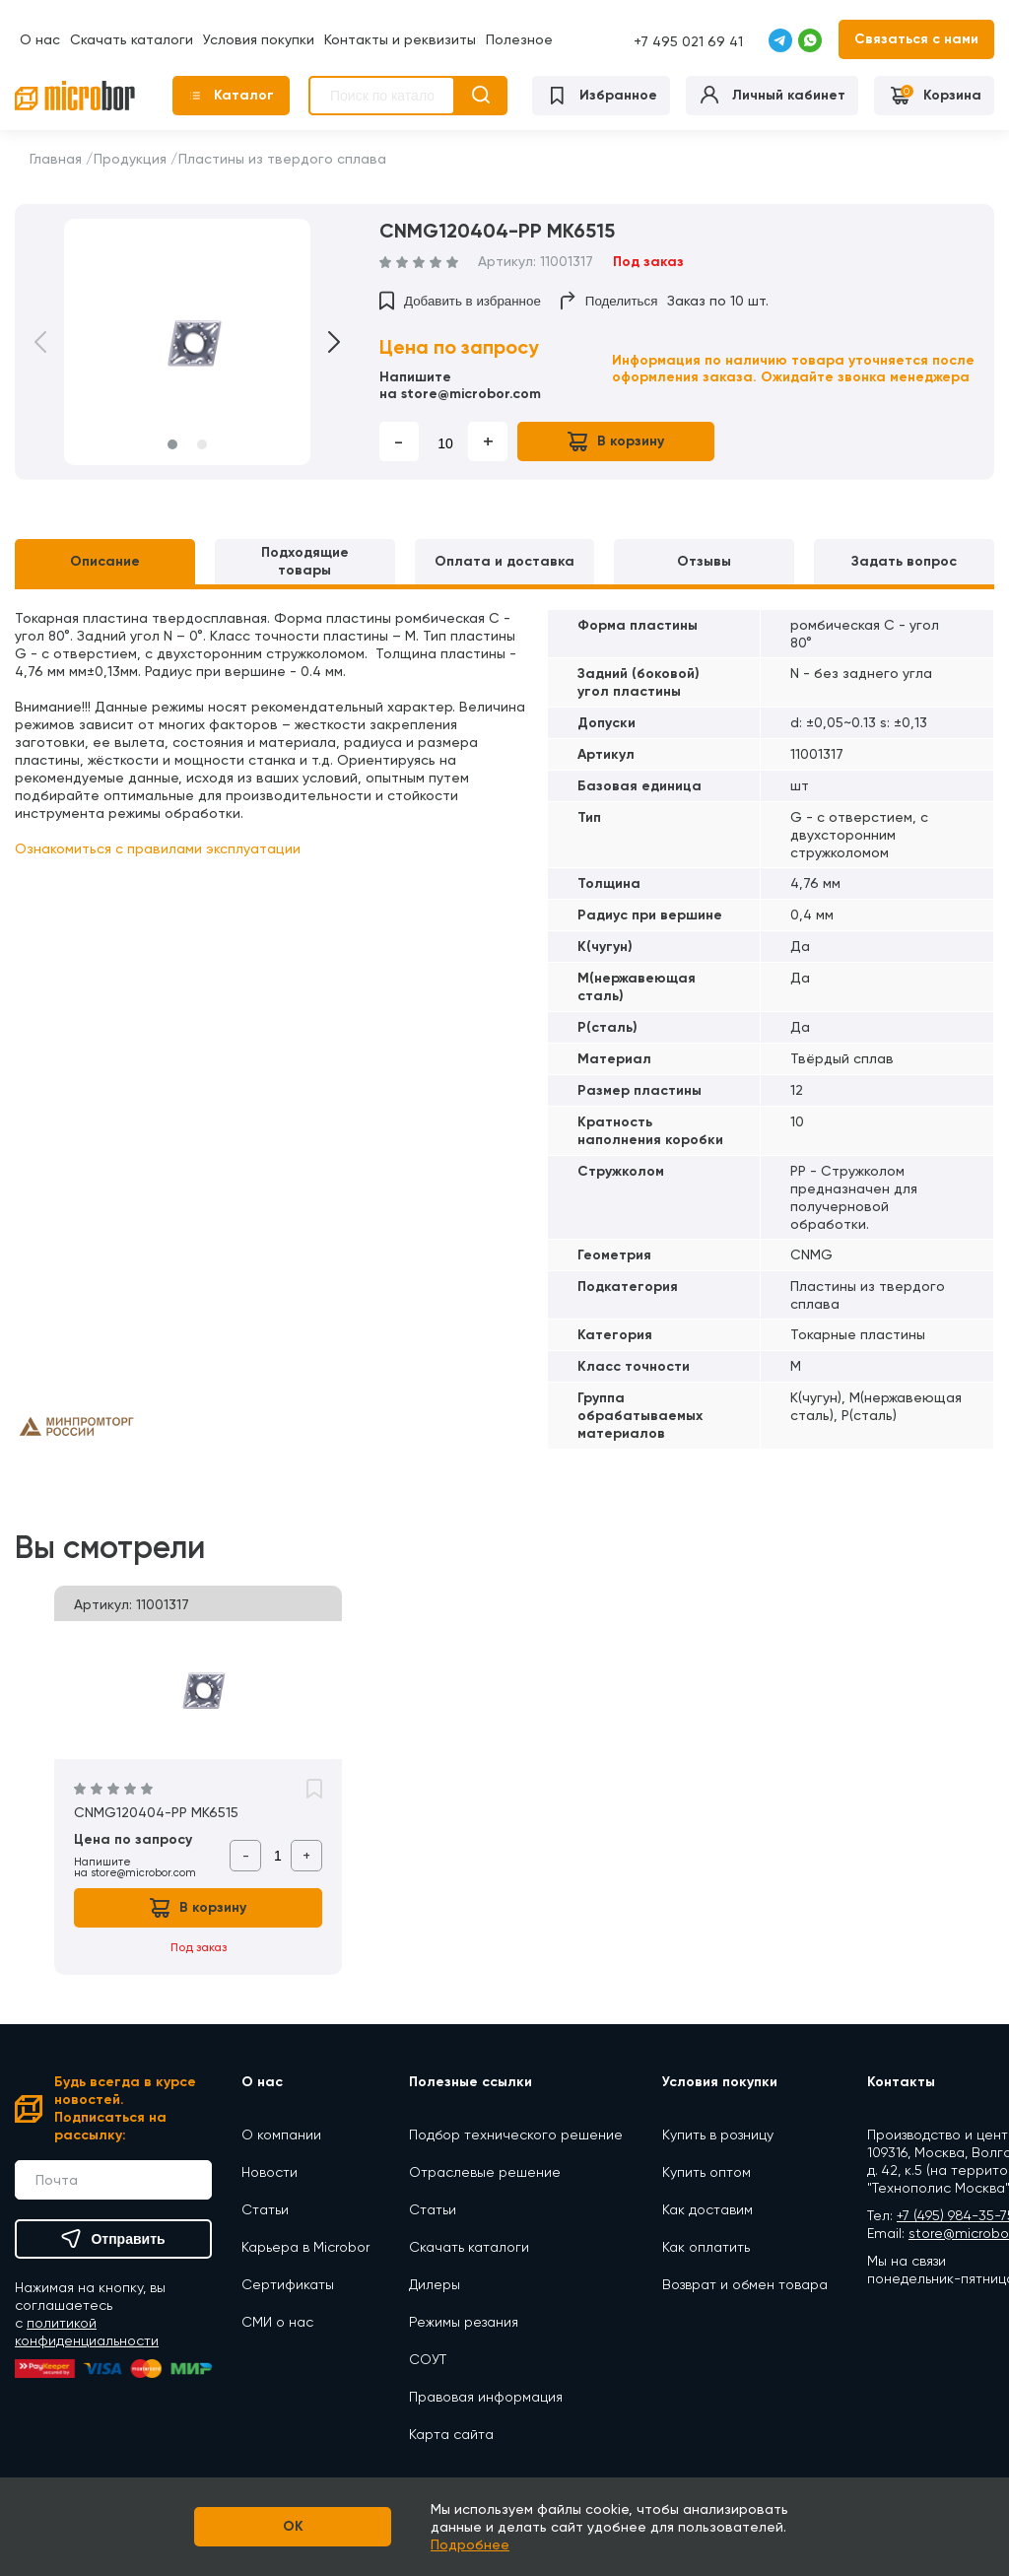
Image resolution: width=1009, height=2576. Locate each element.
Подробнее (470, 2544)
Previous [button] (54, 342)
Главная (56, 159)
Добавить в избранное (460, 300)
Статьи (265, 2209)
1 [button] (172, 444)
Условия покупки (258, 39)
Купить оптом (706, 2172)
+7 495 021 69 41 (688, 41)
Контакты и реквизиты (400, 39)
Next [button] (320, 342)
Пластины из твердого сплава (282, 159)
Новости (269, 2172)
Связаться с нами (916, 39)
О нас (40, 39)
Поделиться (609, 300)
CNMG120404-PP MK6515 (156, 1812)
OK (293, 2526)
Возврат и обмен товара (745, 2284)
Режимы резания (463, 2322)
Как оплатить (706, 2247)
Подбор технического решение (516, 2134)
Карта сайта (451, 2434)
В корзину (616, 441)
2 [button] (202, 444)
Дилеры (434, 2284)
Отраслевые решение (485, 2172)
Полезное (519, 39)
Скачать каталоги (131, 39)
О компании (281, 2134)
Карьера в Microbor (305, 2247)
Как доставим (707, 2209)
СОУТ (427, 2359)
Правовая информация (486, 2397)
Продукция (130, 159)
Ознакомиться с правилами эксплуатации (158, 848)
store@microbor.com (471, 393)
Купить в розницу (718, 2134)
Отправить (113, 2239)
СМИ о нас (277, 2322)
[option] (187, 342)
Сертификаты (287, 2284)
